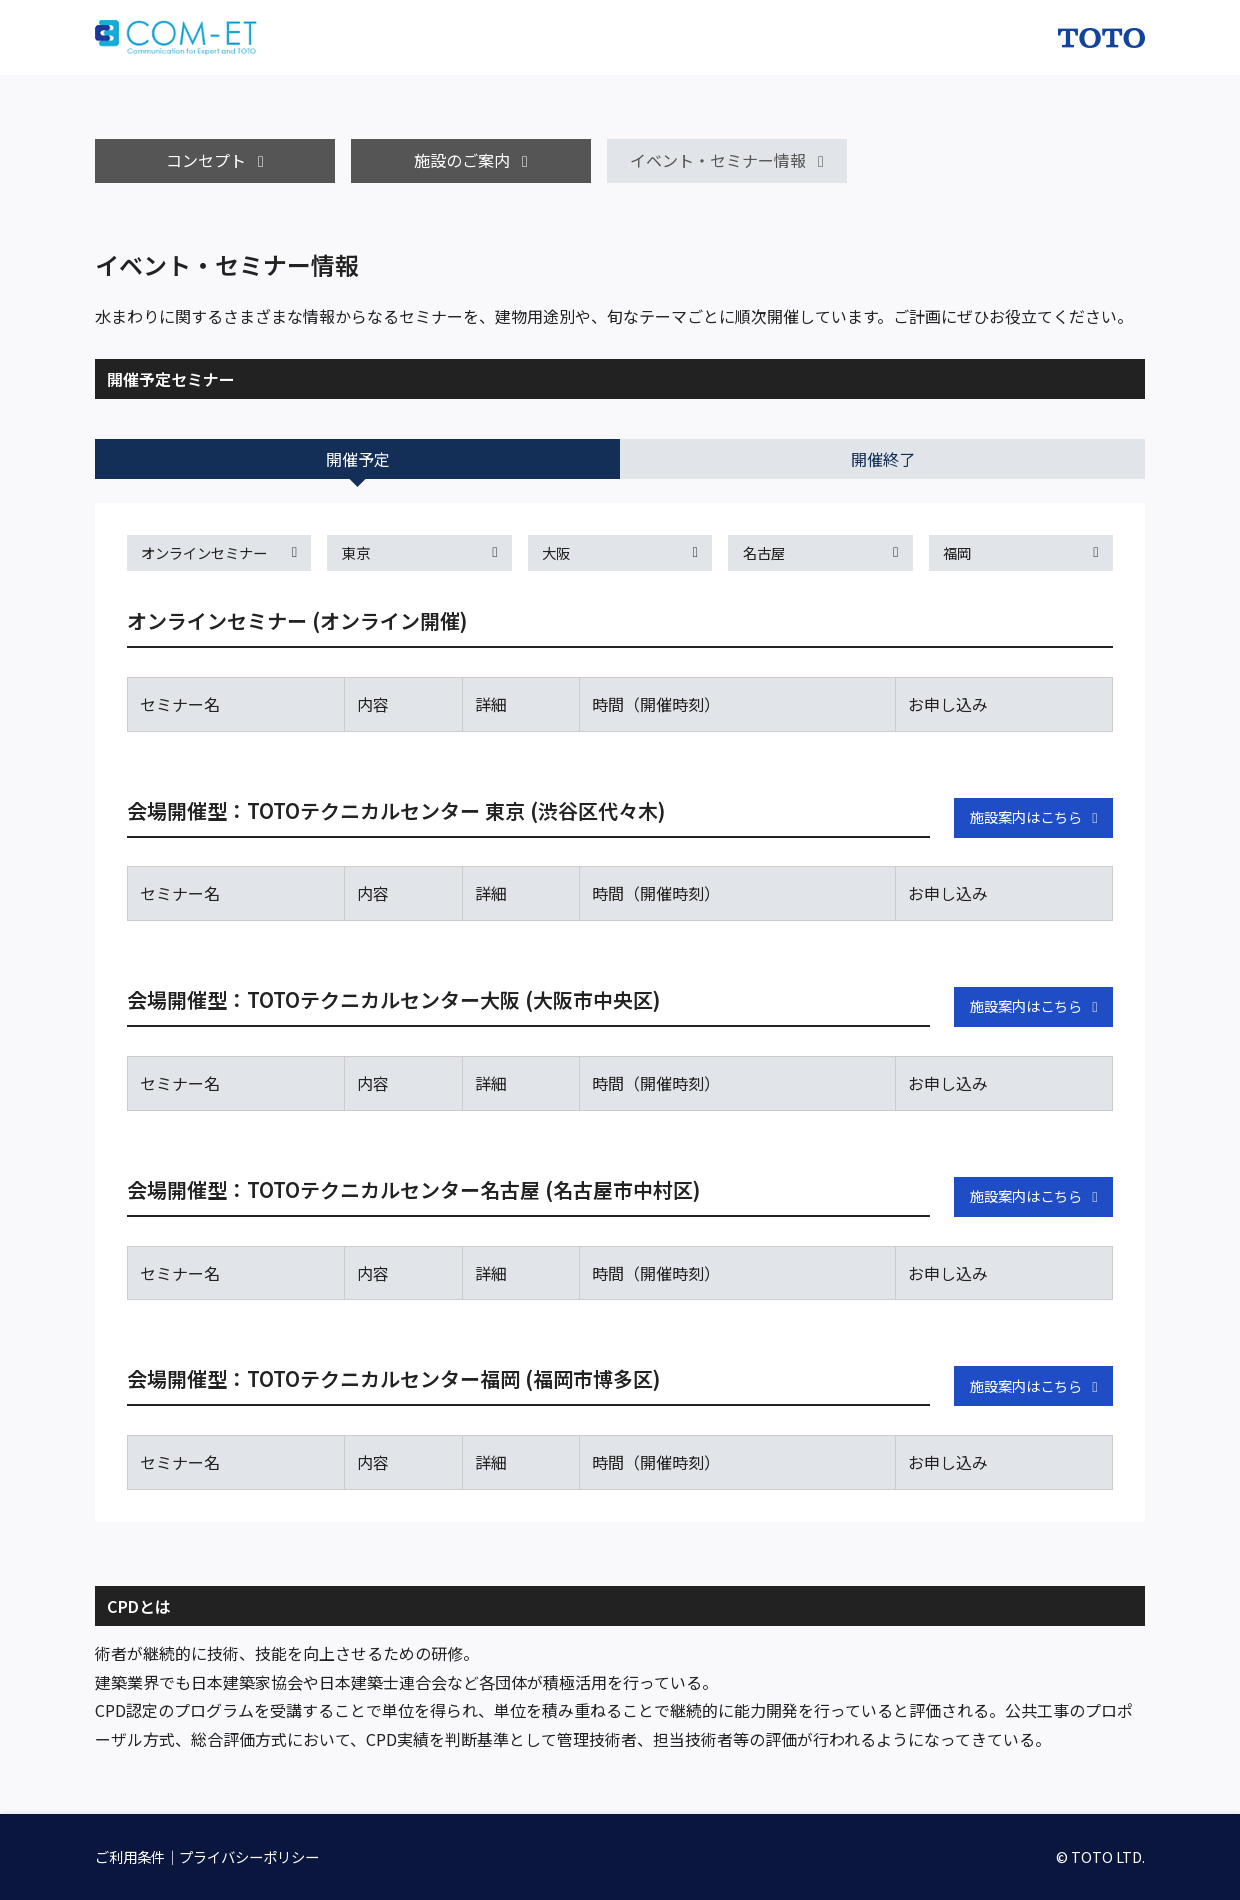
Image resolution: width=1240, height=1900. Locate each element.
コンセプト (206, 160)
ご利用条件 (130, 1856)
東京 (356, 552)
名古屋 (764, 552)
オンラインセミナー (204, 552)
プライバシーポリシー (249, 1856)
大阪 (556, 552)
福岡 (957, 552)
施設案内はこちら (1026, 816)
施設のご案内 (462, 160)
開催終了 (883, 459)
